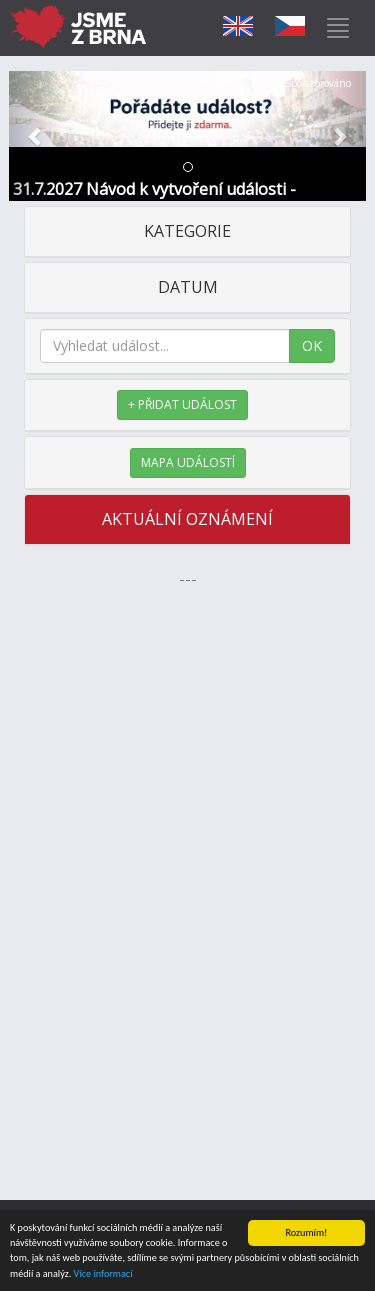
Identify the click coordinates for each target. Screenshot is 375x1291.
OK (312, 345)
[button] (36, 136)
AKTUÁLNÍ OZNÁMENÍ (187, 519)
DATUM (188, 287)
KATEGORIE (187, 231)
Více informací (103, 1275)
